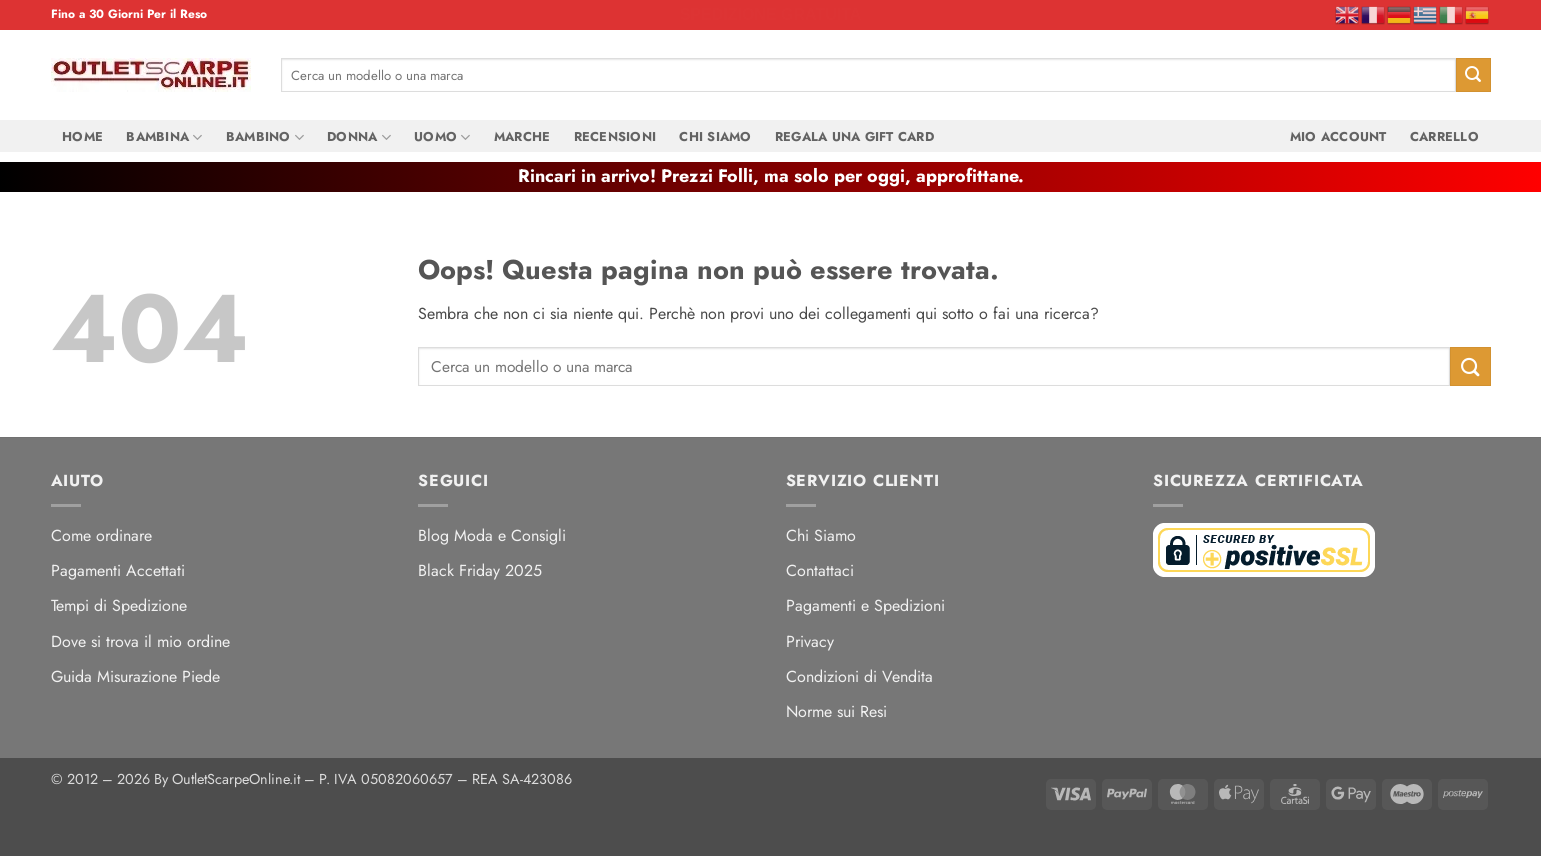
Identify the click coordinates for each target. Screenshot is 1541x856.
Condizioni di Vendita (859, 676)
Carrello (1444, 136)
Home (82, 136)
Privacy (810, 641)
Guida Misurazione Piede (135, 676)
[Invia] (1473, 75)
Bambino (265, 137)
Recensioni (615, 136)
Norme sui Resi (836, 711)
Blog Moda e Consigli (492, 535)
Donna (359, 137)
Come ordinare (101, 535)
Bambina (164, 137)
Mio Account (1338, 136)
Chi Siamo (715, 136)
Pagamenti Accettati (118, 570)
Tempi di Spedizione (119, 605)
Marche (522, 136)
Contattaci (820, 570)
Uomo (442, 137)
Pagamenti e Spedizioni (865, 605)
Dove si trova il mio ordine (140, 641)
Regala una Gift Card (854, 136)
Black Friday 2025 (480, 570)
